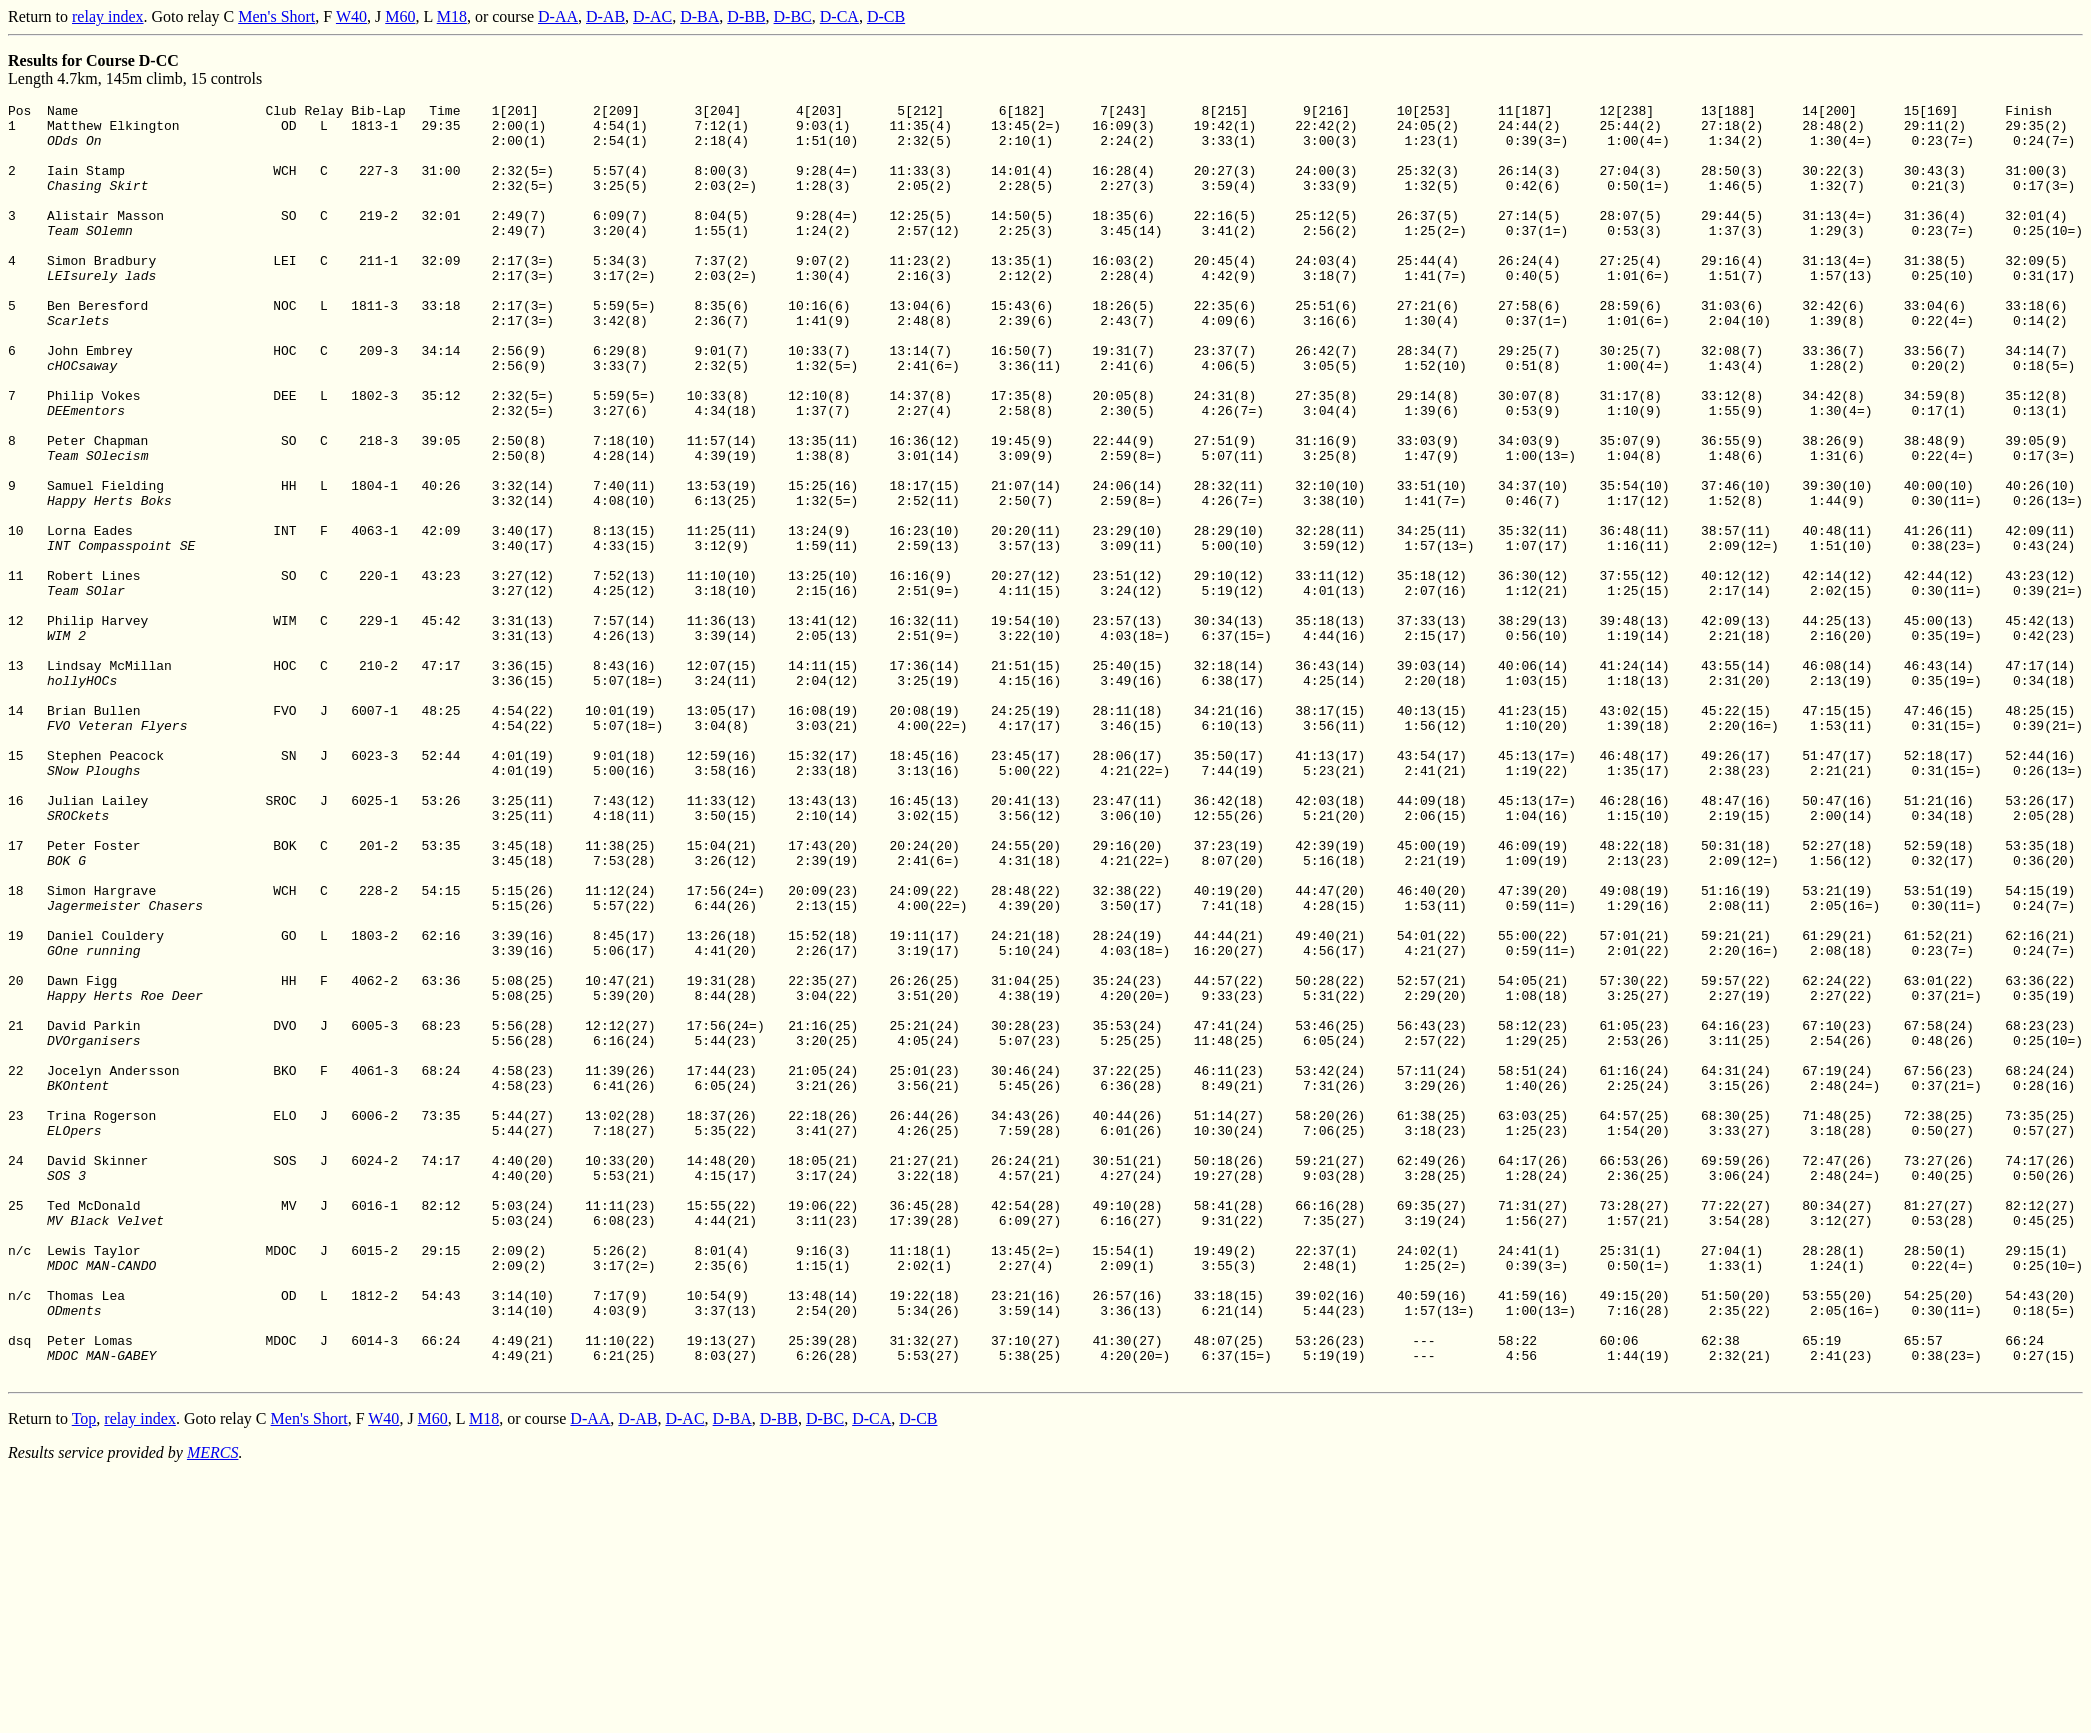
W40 (351, 16)
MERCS (213, 1707)
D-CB (886, 16)
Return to (40, 16)
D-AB (605, 16)
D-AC (652, 16)
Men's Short (276, 16)
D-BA (699, 16)
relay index (108, 16)
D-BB (746, 16)
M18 (452, 16)
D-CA (839, 16)
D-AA (558, 16)
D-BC (793, 16)
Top (84, 1673)
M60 (400, 16)
